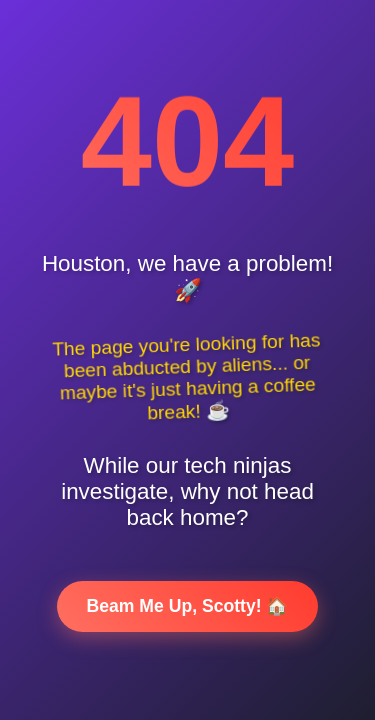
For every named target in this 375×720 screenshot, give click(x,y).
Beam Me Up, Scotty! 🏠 (188, 606)
